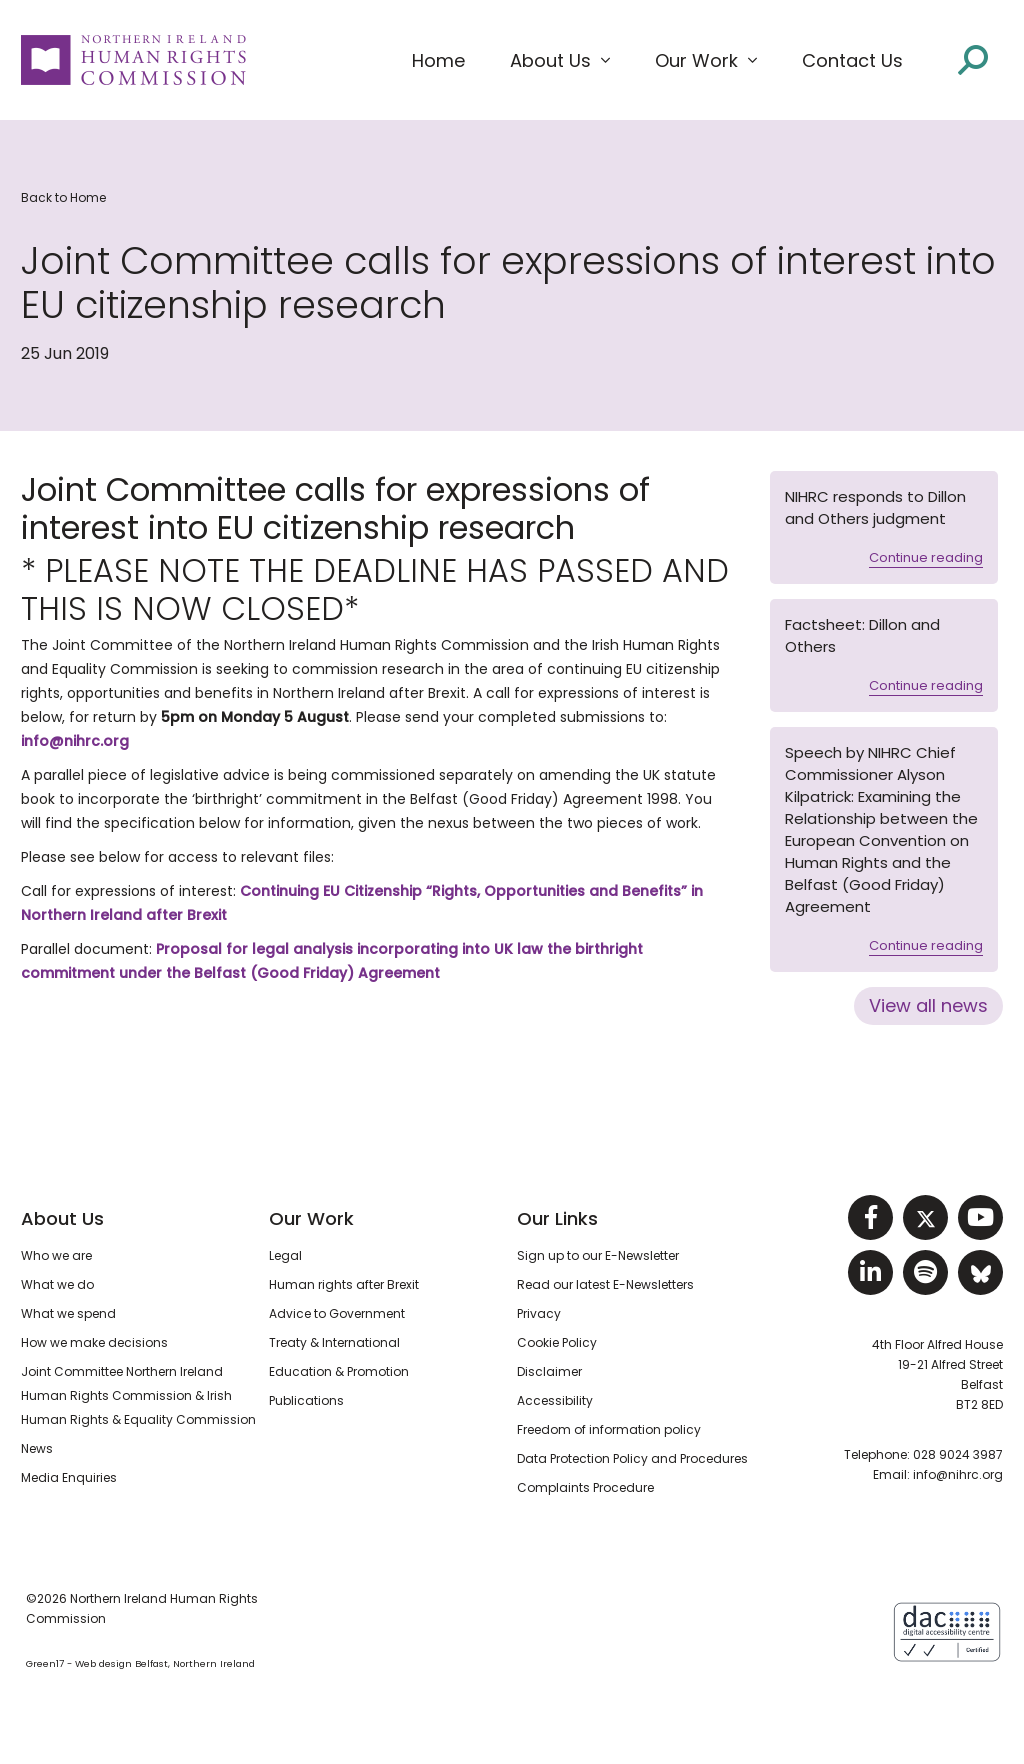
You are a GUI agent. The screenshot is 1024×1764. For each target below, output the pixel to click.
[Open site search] (973, 58)
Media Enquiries (69, 1477)
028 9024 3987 (958, 1454)
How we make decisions (94, 1342)
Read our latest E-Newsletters (605, 1284)
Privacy (539, 1313)
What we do (57, 1284)
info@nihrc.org (75, 741)
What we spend (68, 1313)
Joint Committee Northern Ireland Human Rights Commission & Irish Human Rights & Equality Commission (138, 1395)
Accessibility (555, 1400)
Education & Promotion (339, 1371)
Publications (306, 1400)
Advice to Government (337, 1313)
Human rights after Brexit (344, 1284)
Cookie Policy (557, 1342)
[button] (560, 61)
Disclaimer (549, 1371)
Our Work (311, 1218)
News (37, 1448)
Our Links (557, 1218)
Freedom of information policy (609, 1429)
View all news (928, 1005)
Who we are (56, 1255)
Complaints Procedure (585, 1487)
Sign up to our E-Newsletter (598, 1255)
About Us (62, 1218)
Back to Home (63, 197)
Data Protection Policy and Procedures (632, 1458)
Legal (285, 1255)
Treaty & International (334, 1342)
